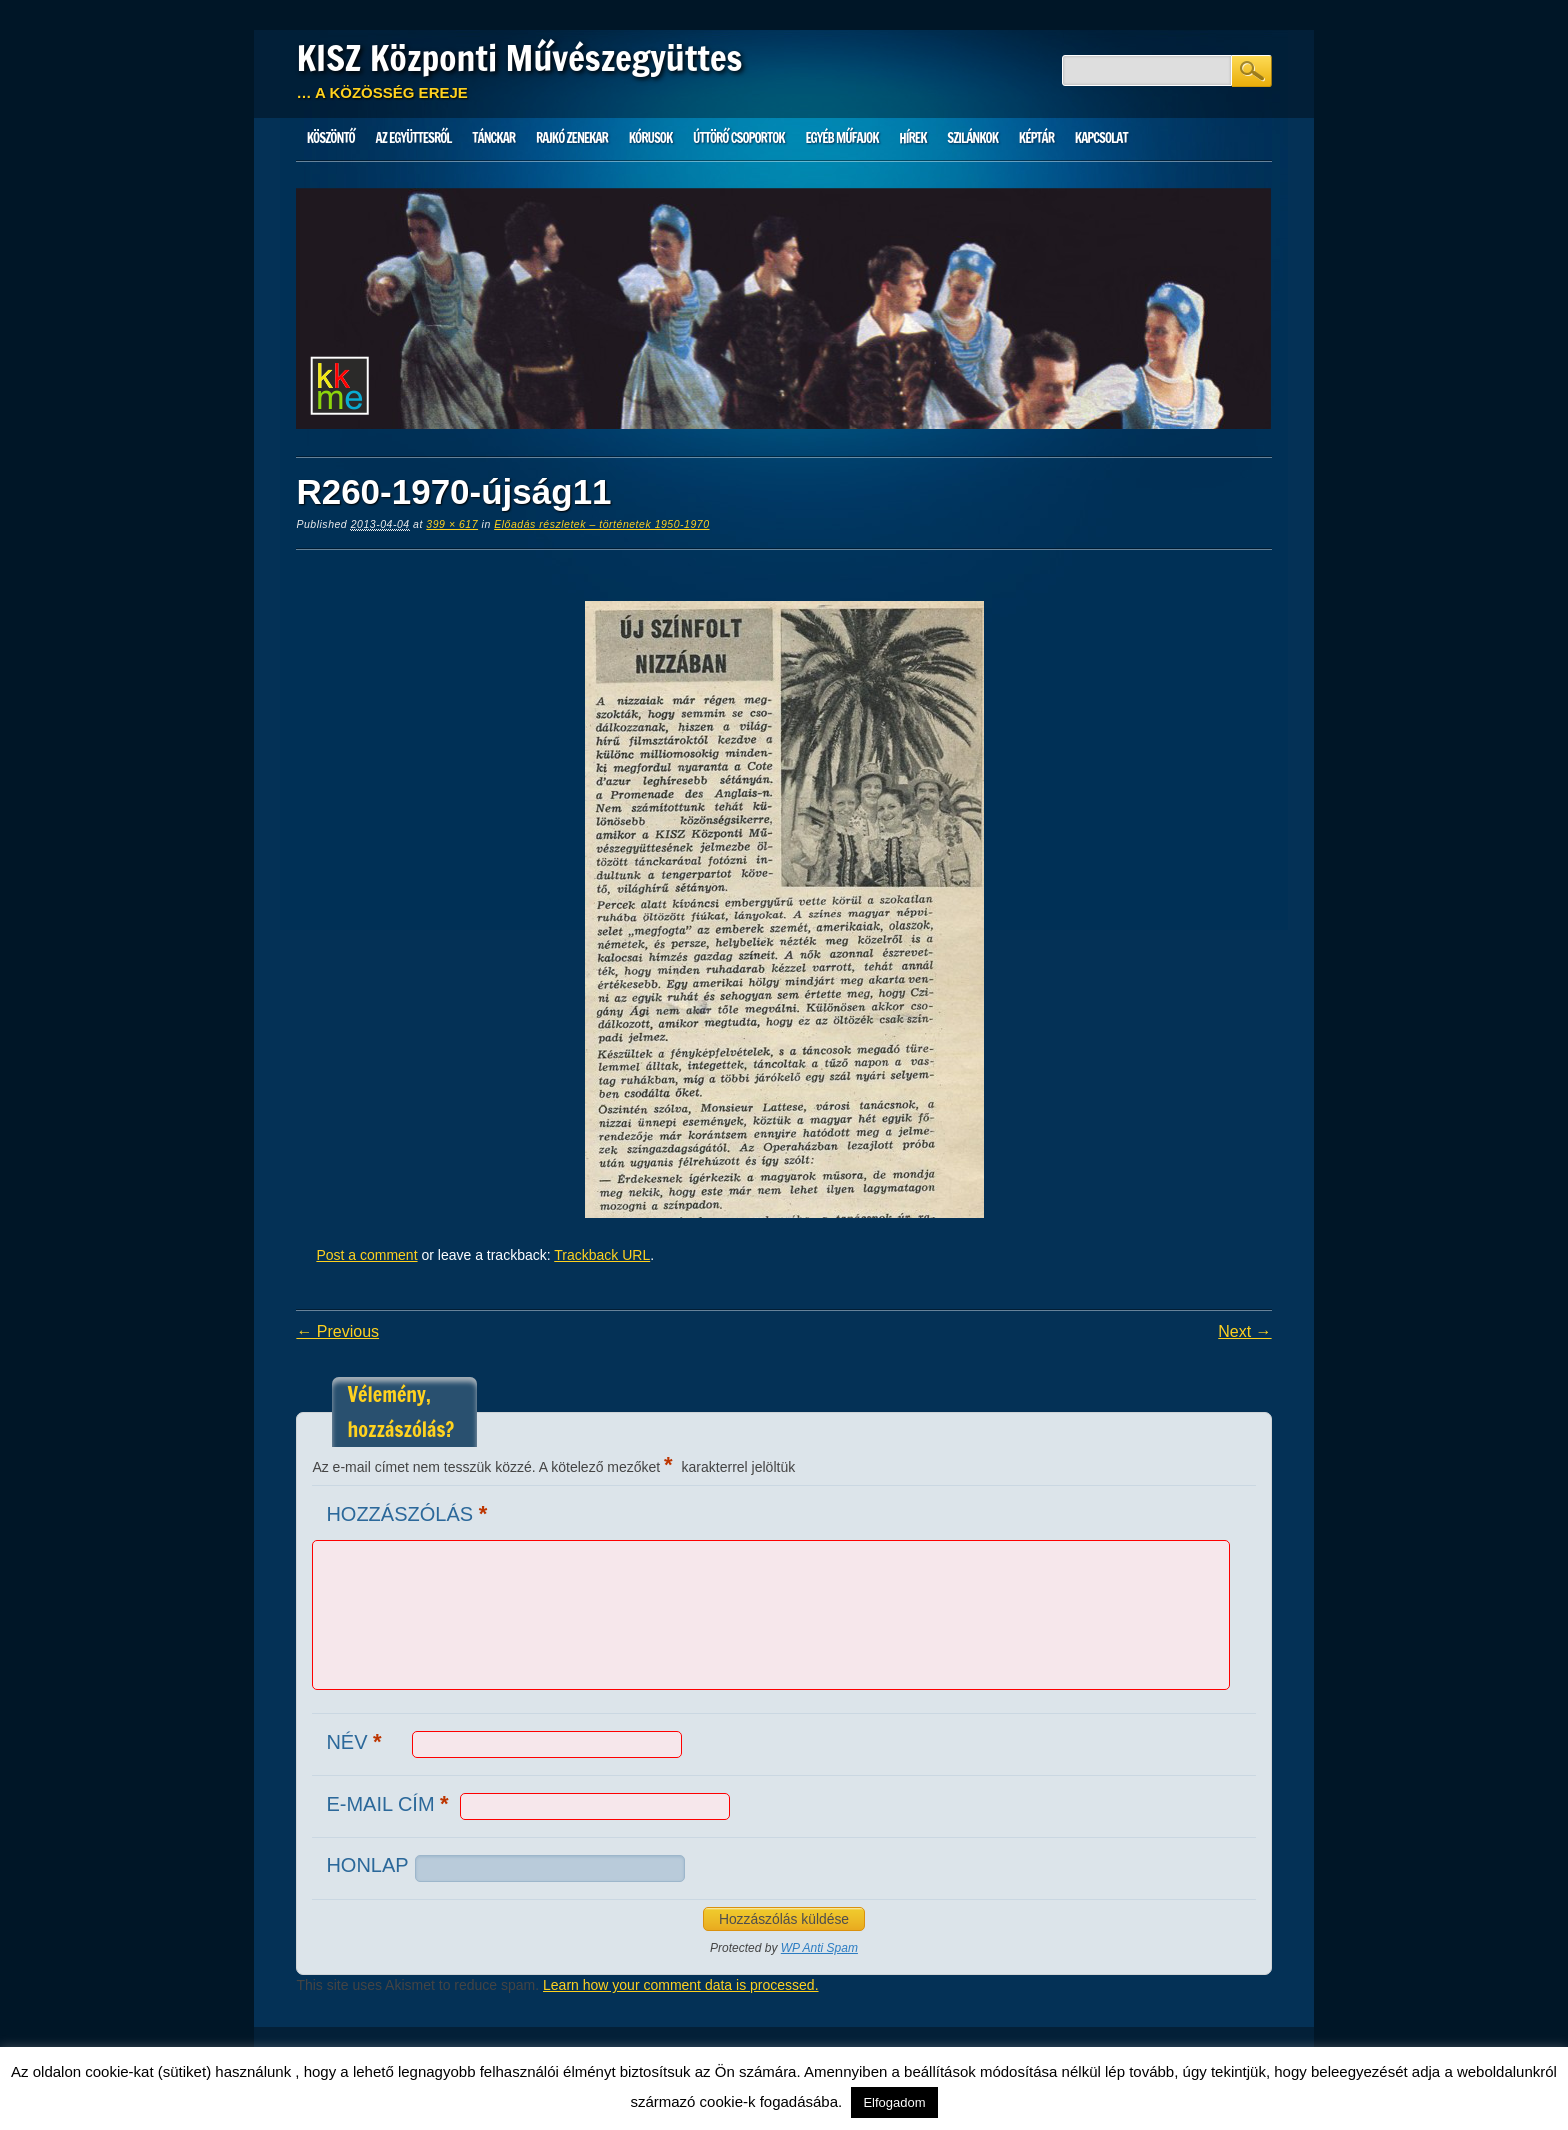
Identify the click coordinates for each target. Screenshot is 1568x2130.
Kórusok (651, 138)
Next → (1244, 1331)
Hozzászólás (409, 1513)
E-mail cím (389, 1803)
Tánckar (493, 138)
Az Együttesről (414, 138)
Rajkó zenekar (572, 138)
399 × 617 (452, 524)
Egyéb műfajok (841, 138)
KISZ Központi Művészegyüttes (519, 58)
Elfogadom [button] (894, 2102)
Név (356, 1741)
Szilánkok (972, 138)
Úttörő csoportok (739, 138)
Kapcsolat (1101, 138)
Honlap (367, 1865)
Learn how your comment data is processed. (680, 1985)
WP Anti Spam (819, 1948)
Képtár (1036, 138)
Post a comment (366, 1255)
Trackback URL (602, 1255)
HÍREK (912, 138)
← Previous (337, 1331)
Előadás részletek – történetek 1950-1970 (601, 524)
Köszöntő (331, 138)
